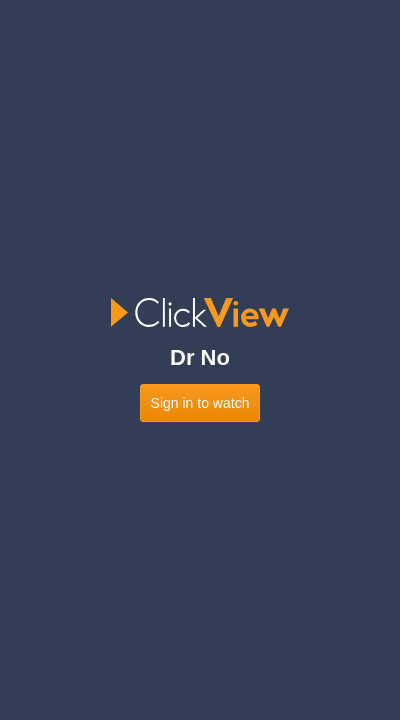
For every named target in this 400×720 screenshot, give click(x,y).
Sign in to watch (200, 403)
